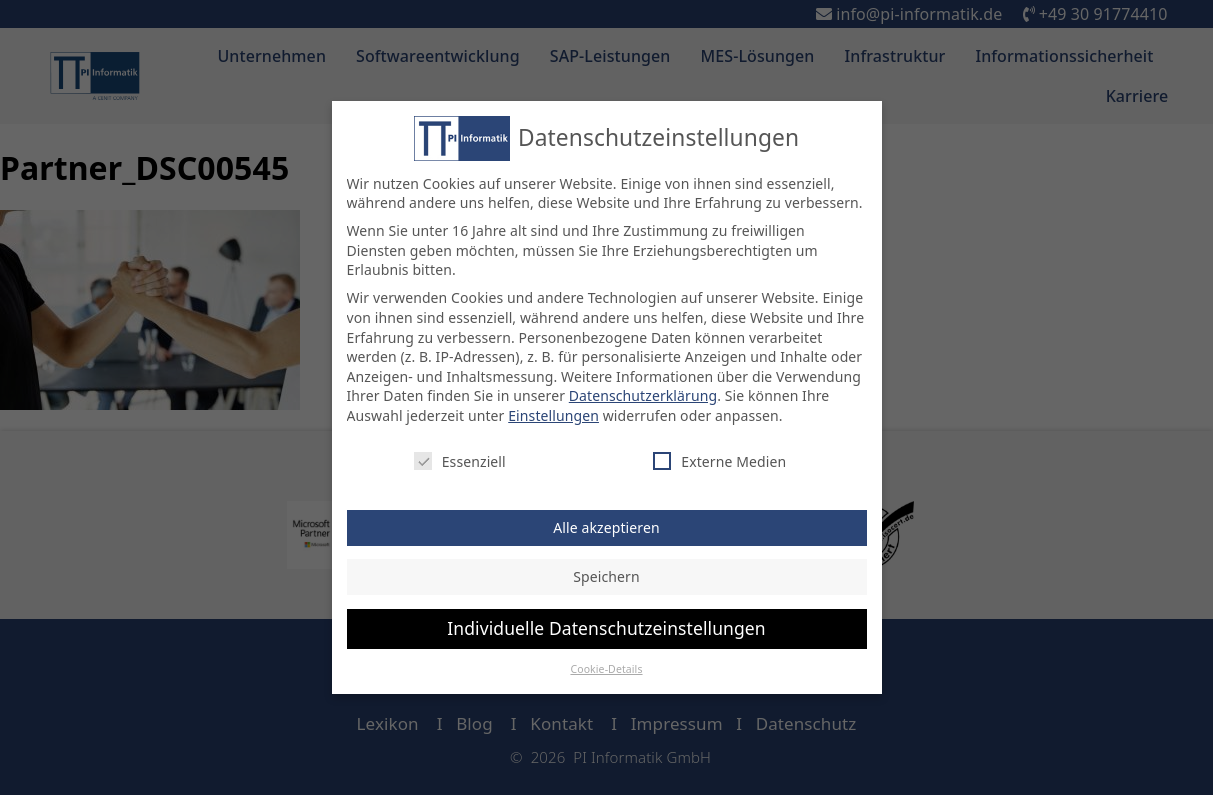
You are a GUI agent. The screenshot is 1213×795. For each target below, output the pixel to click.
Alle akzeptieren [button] (606, 526)
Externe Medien (719, 460)
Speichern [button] (606, 576)
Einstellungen (553, 414)
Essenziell (460, 460)
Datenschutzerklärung (643, 395)
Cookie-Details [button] (606, 668)
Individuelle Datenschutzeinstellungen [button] (606, 627)
